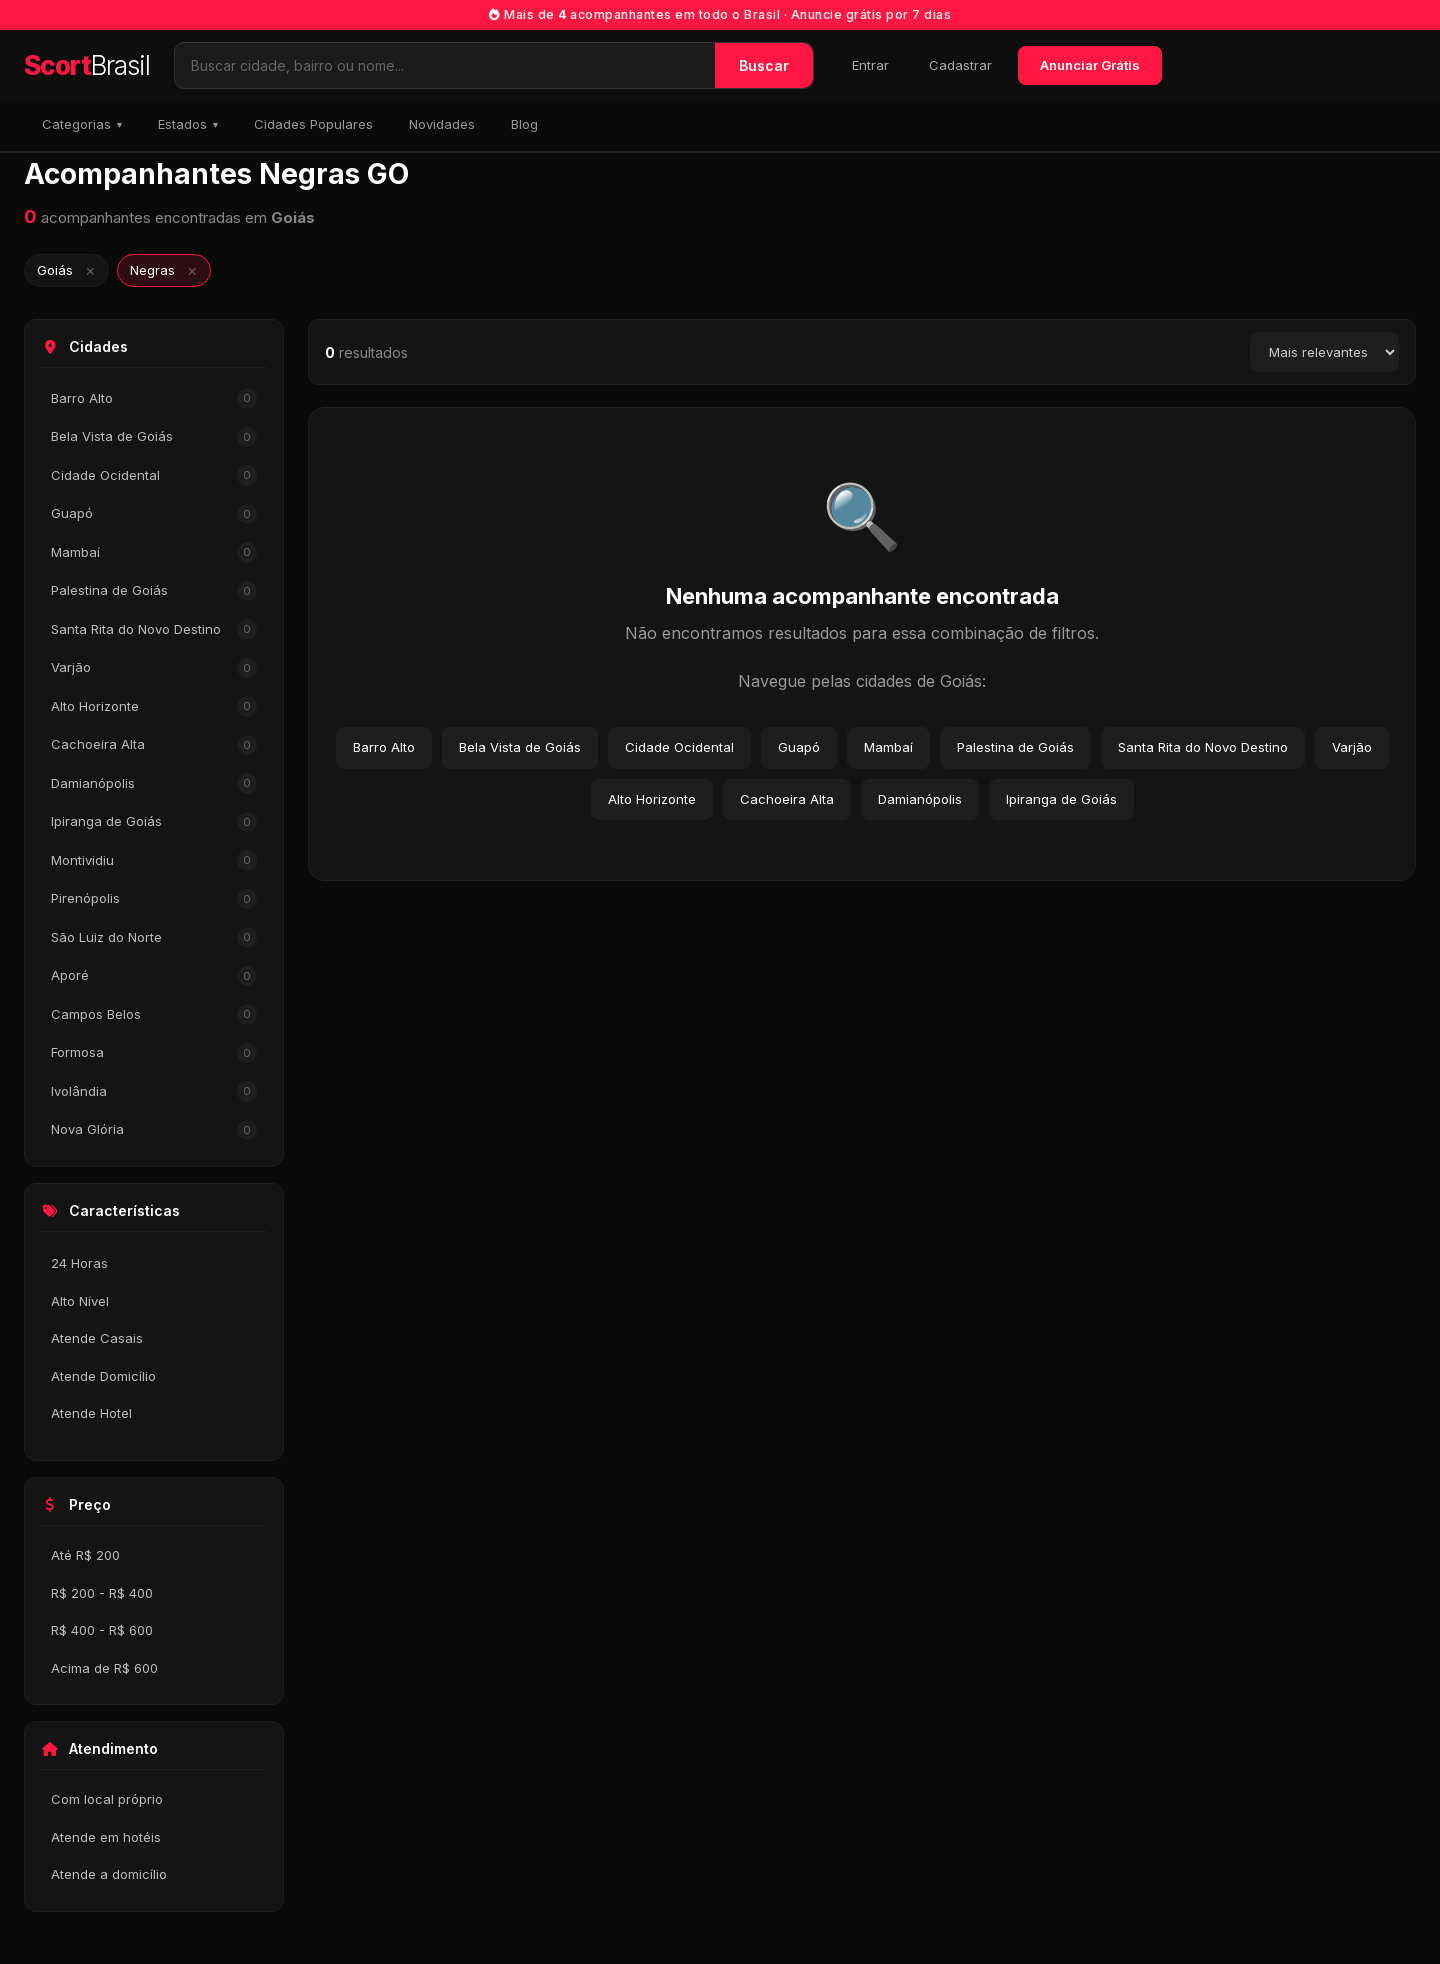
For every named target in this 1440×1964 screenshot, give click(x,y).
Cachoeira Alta (154, 745)
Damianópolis (154, 783)
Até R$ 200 (85, 1555)
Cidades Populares (313, 124)
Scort (87, 65)
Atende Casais (97, 1338)
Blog (524, 124)
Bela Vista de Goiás (154, 437)
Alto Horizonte (154, 706)
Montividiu (154, 860)
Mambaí (154, 552)
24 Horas (79, 1263)
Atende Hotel (91, 1413)
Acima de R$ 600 (104, 1668)
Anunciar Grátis (1090, 65)
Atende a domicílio (109, 1874)
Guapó (154, 514)
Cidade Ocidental (154, 475)
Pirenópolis (154, 899)
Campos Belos (154, 1014)
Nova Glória (154, 1130)
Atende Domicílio (103, 1376)
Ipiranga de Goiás (154, 822)
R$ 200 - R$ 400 (102, 1593)
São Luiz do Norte (154, 937)
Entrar (870, 65)
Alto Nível (80, 1301)
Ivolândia (154, 1091)
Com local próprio (107, 1799)
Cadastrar (960, 65)
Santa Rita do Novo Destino (154, 629)
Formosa (154, 1053)
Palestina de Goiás (154, 591)
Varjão (154, 668)
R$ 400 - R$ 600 (102, 1630)
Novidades (442, 124)
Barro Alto (154, 398)
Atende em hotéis (106, 1837)
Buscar (764, 65)
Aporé (154, 976)
